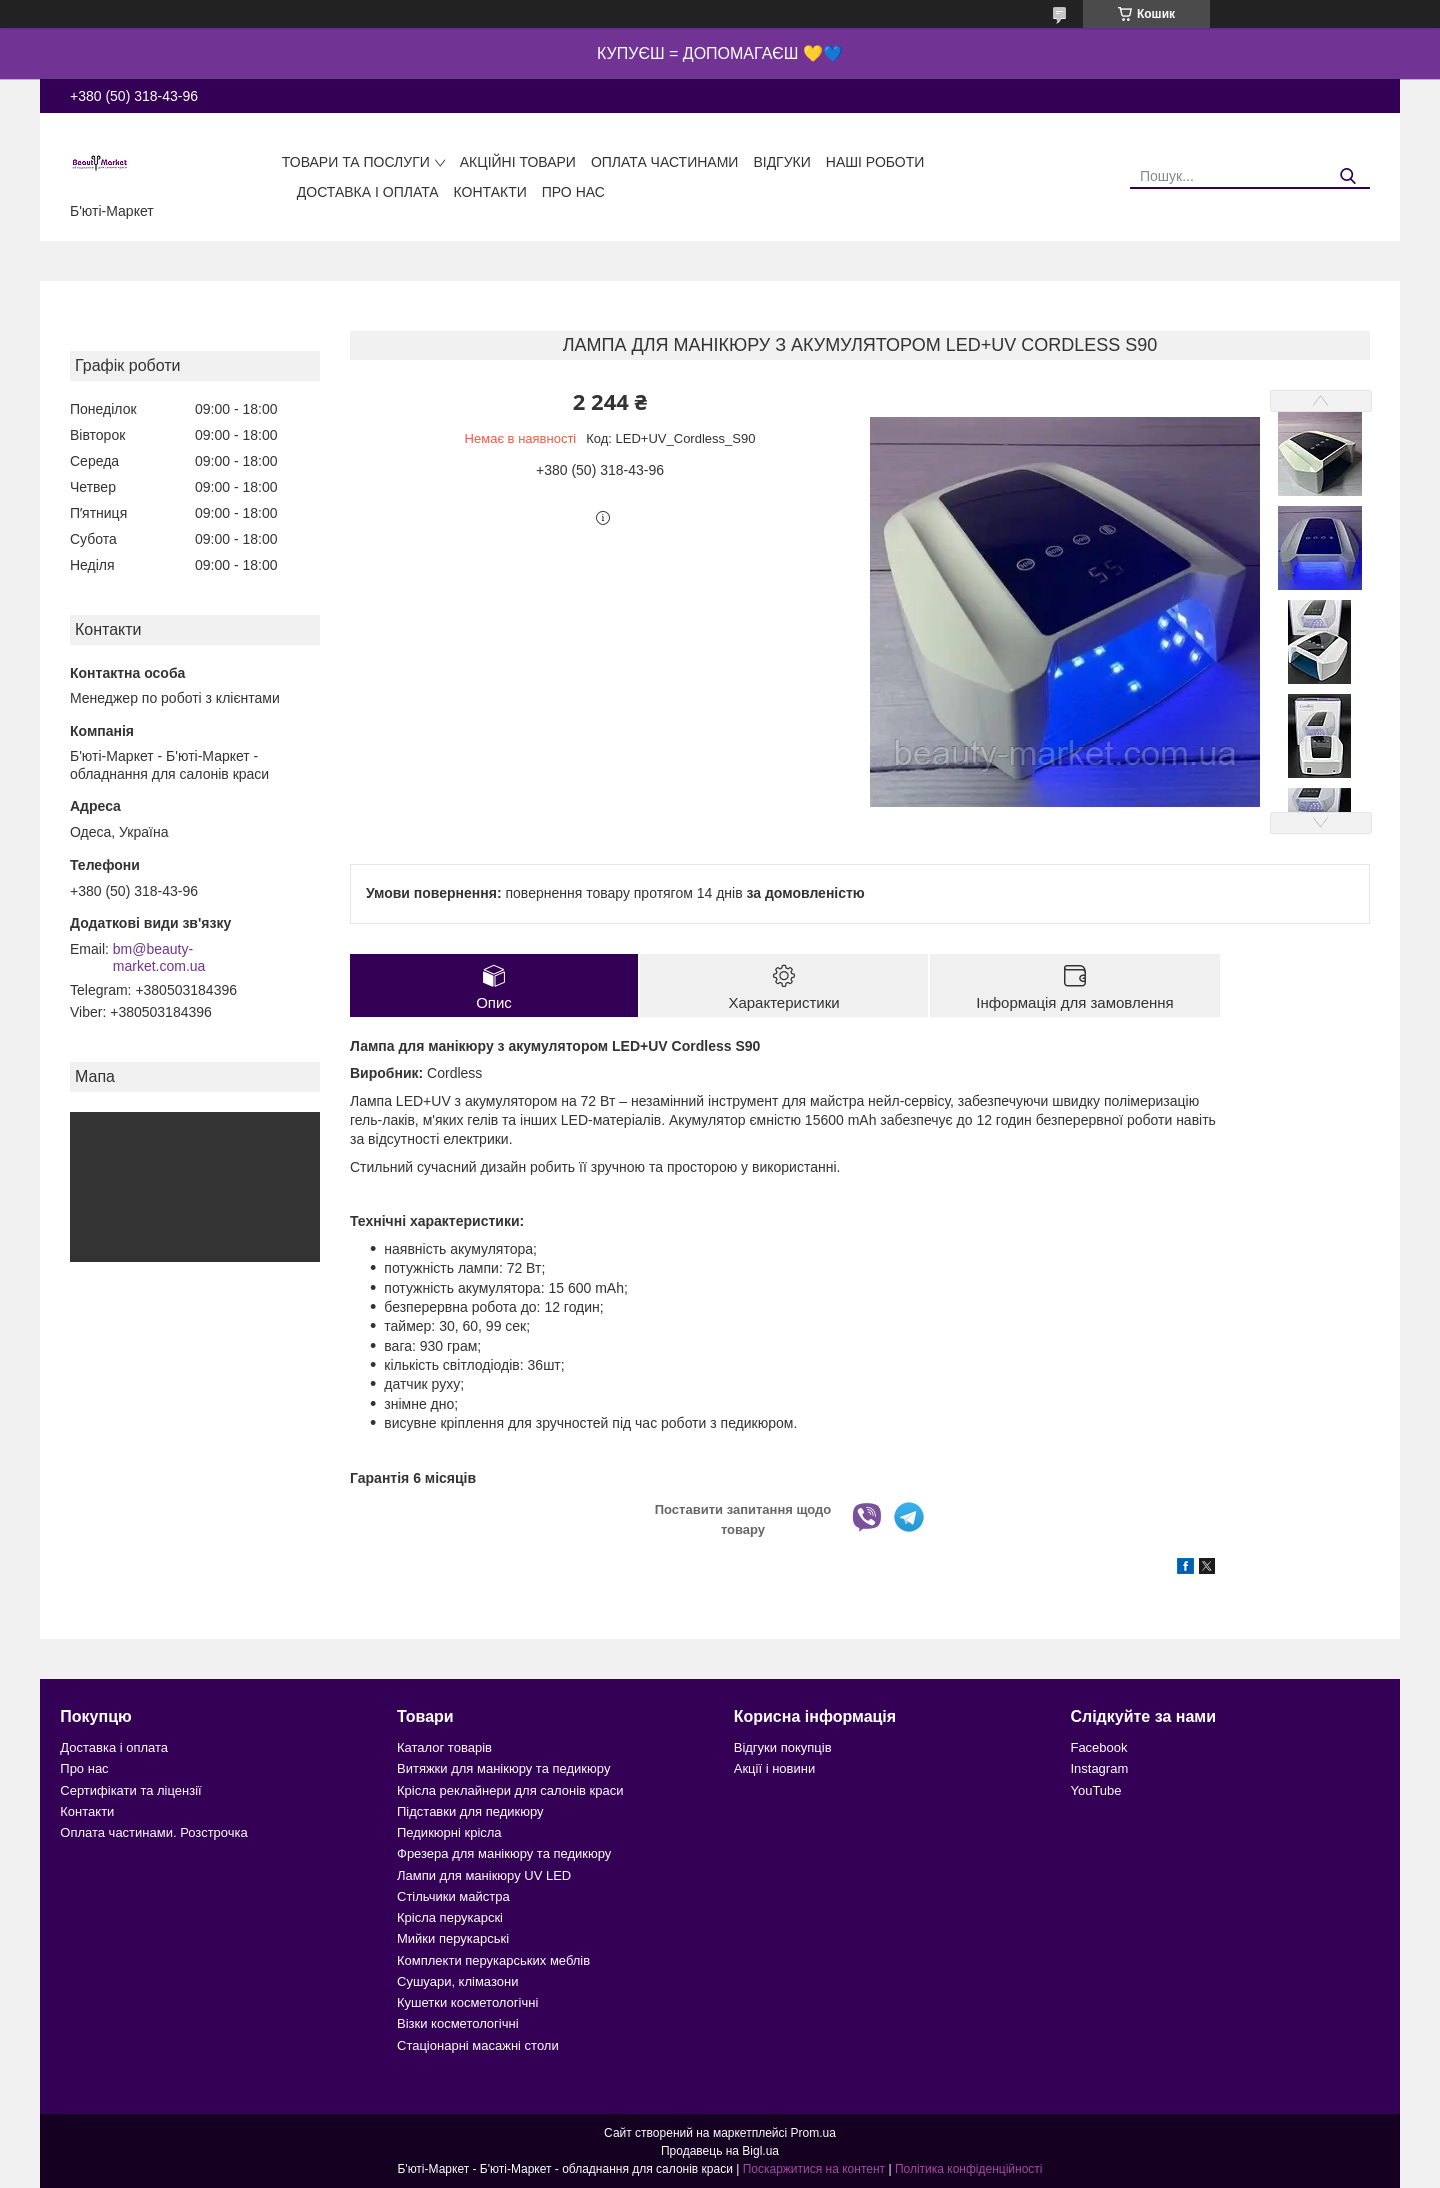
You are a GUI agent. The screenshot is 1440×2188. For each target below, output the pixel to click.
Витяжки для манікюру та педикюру (503, 1768)
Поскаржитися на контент (814, 2169)
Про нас (573, 192)
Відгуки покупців (783, 1747)
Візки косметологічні (458, 2023)
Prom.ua (813, 2133)
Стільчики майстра (453, 1896)
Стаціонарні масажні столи (478, 2045)
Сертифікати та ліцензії (130, 1790)
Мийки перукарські (453, 1938)
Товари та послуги (356, 162)
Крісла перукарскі (450, 1917)
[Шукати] (1347, 176)
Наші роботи (875, 162)
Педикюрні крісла (449, 1832)
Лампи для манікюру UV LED (484, 1875)
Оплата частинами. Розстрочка (153, 1832)
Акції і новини (774, 1768)
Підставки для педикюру (470, 1811)
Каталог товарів (444, 1747)
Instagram (1099, 1768)
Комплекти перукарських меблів (493, 1960)
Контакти (490, 192)
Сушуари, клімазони (457, 1981)
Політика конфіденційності (969, 2169)
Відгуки (781, 162)
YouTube (1095, 1790)
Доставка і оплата (368, 192)
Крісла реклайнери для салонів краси (510, 1790)
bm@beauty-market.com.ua (159, 958)
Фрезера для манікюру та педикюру (504, 1853)
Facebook (1098, 1747)
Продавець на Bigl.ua (720, 2151)
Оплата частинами (665, 162)
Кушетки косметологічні (467, 2002)
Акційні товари (518, 162)
